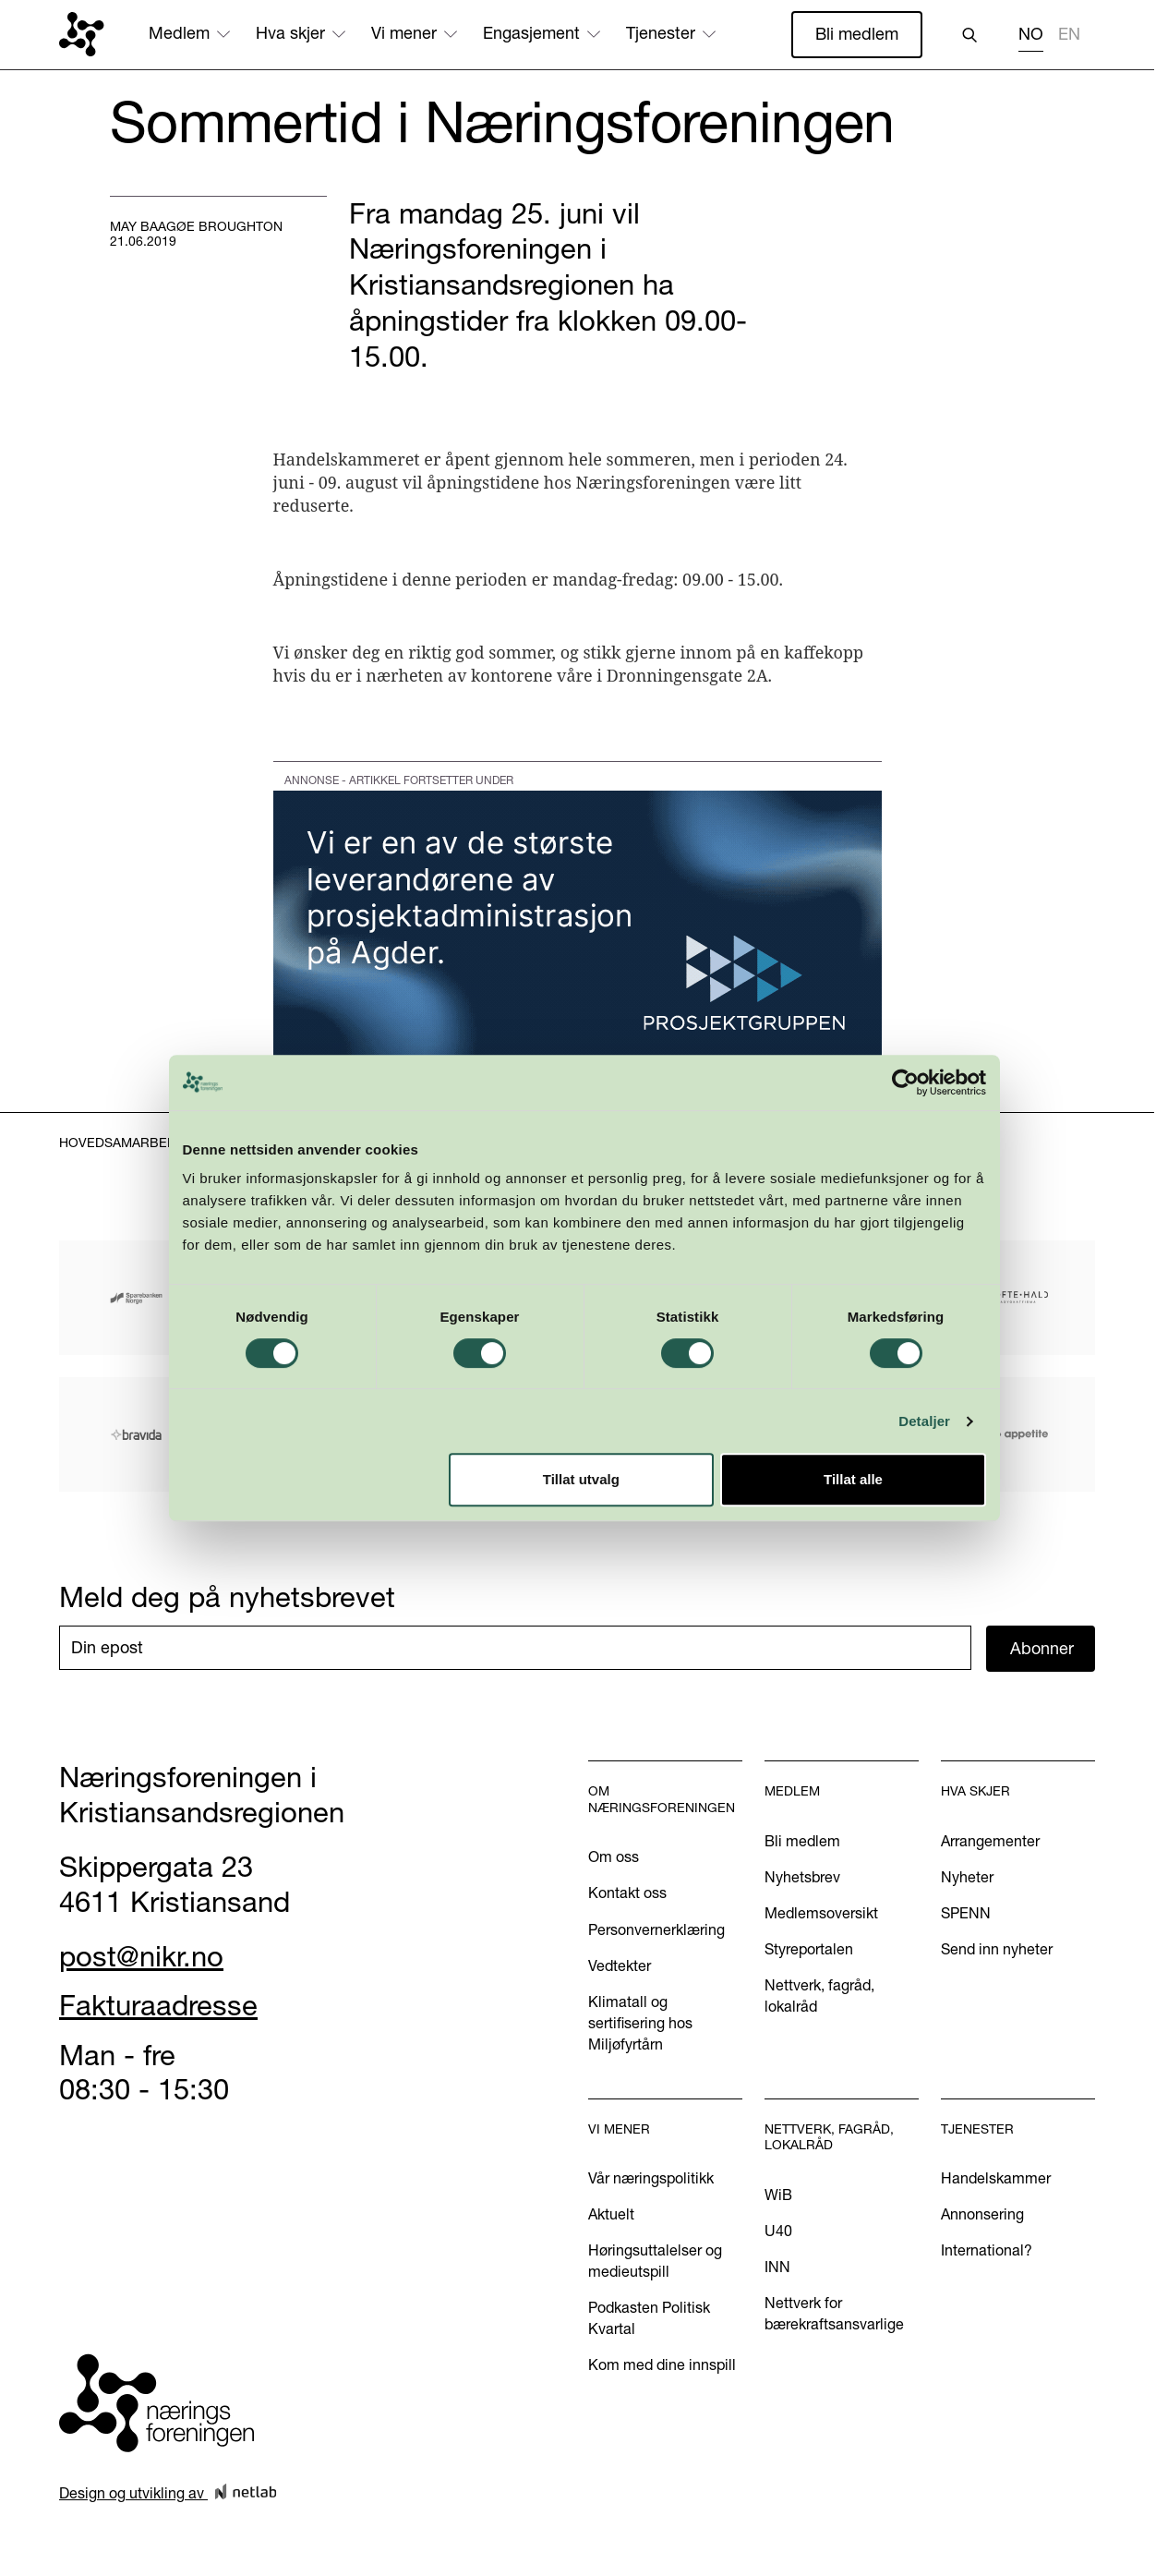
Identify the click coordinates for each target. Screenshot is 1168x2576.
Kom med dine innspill (662, 2364)
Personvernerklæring (656, 1929)
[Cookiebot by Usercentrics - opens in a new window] (912, 1141)
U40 (778, 2230)
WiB (778, 2194)
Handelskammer (996, 2178)
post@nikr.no (141, 1956)
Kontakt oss (627, 1892)
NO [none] (1030, 34)
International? (986, 2250)
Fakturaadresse (158, 2005)
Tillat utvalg (581, 1538)
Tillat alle (858, 1538)
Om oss (613, 1856)
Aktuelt (611, 2214)
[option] (1069, 36)
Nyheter (967, 1877)
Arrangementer (990, 1841)
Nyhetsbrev (802, 1877)
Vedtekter (619, 1965)
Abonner (1042, 1648)
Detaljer (932, 1479)
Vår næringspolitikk (651, 2178)
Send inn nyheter (997, 1949)
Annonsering (982, 2214)
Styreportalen (809, 1949)
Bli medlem (856, 33)
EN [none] (1069, 34)
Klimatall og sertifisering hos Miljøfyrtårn (640, 2022)
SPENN (966, 1913)
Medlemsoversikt (821, 1913)
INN (777, 2266)
